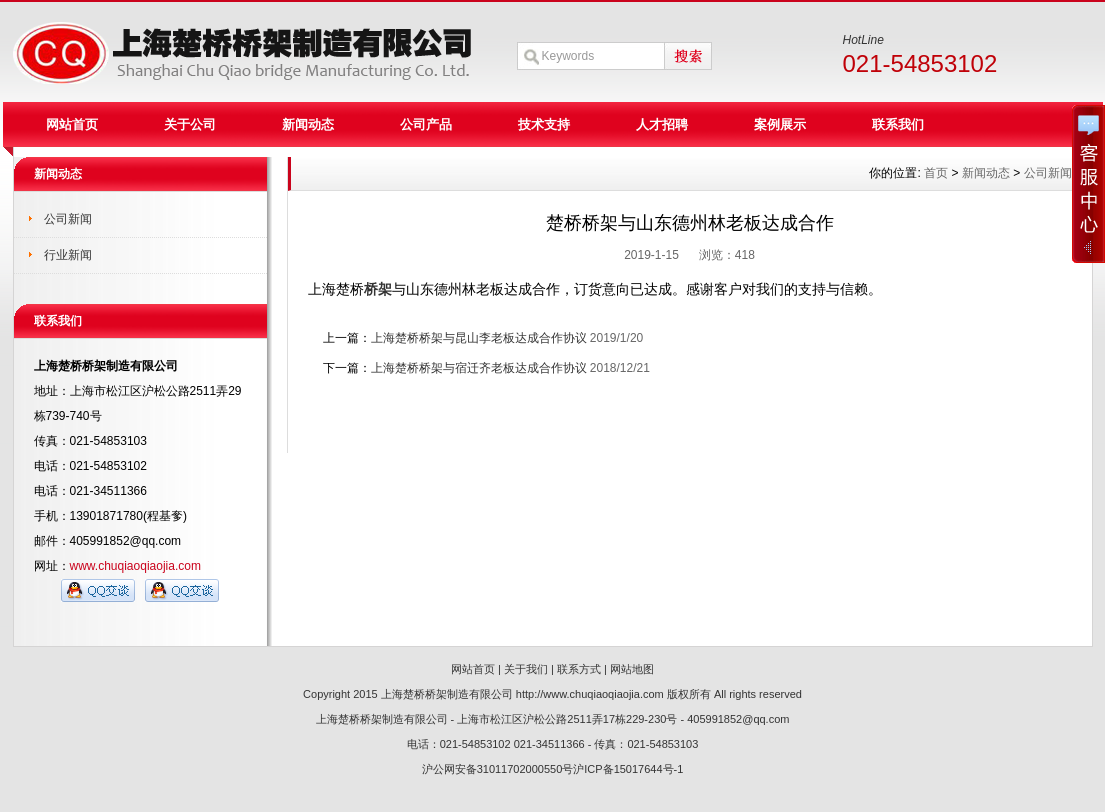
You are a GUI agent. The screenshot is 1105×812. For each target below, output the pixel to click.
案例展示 (780, 124)
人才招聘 (662, 124)
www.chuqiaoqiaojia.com (135, 566)
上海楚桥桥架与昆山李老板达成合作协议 (479, 338)
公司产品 (426, 124)
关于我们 (526, 669)
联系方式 (579, 669)
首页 (936, 173)
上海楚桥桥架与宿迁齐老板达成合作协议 (479, 368)
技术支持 (544, 124)
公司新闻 (68, 219)
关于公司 (190, 124)
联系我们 (898, 124)
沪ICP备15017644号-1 (628, 769)
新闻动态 (308, 124)
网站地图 (632, 669)
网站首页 (72, 124)
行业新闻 (68, 255)
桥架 (378, 289)
